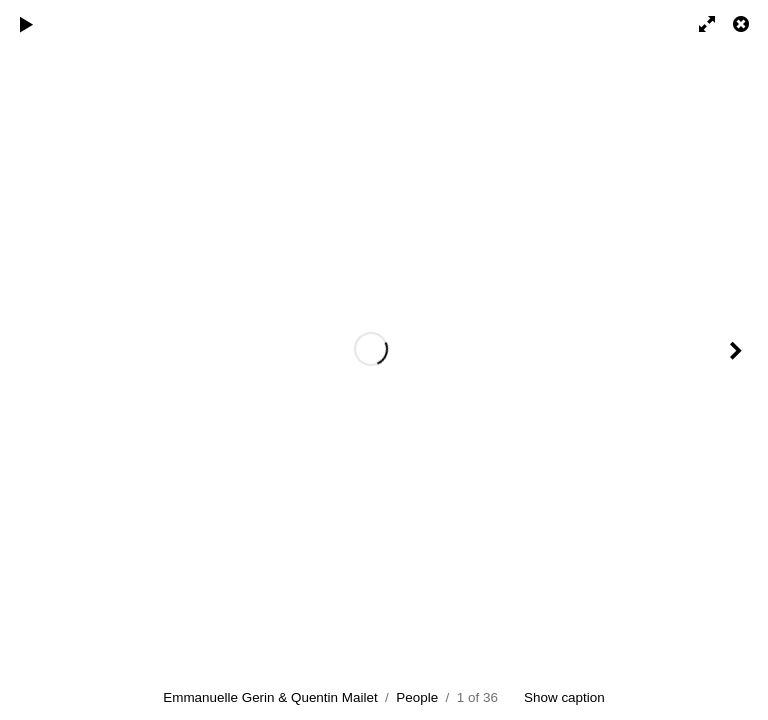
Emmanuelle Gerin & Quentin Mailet (270, 697)
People (417, 697)
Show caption (564, 697)
